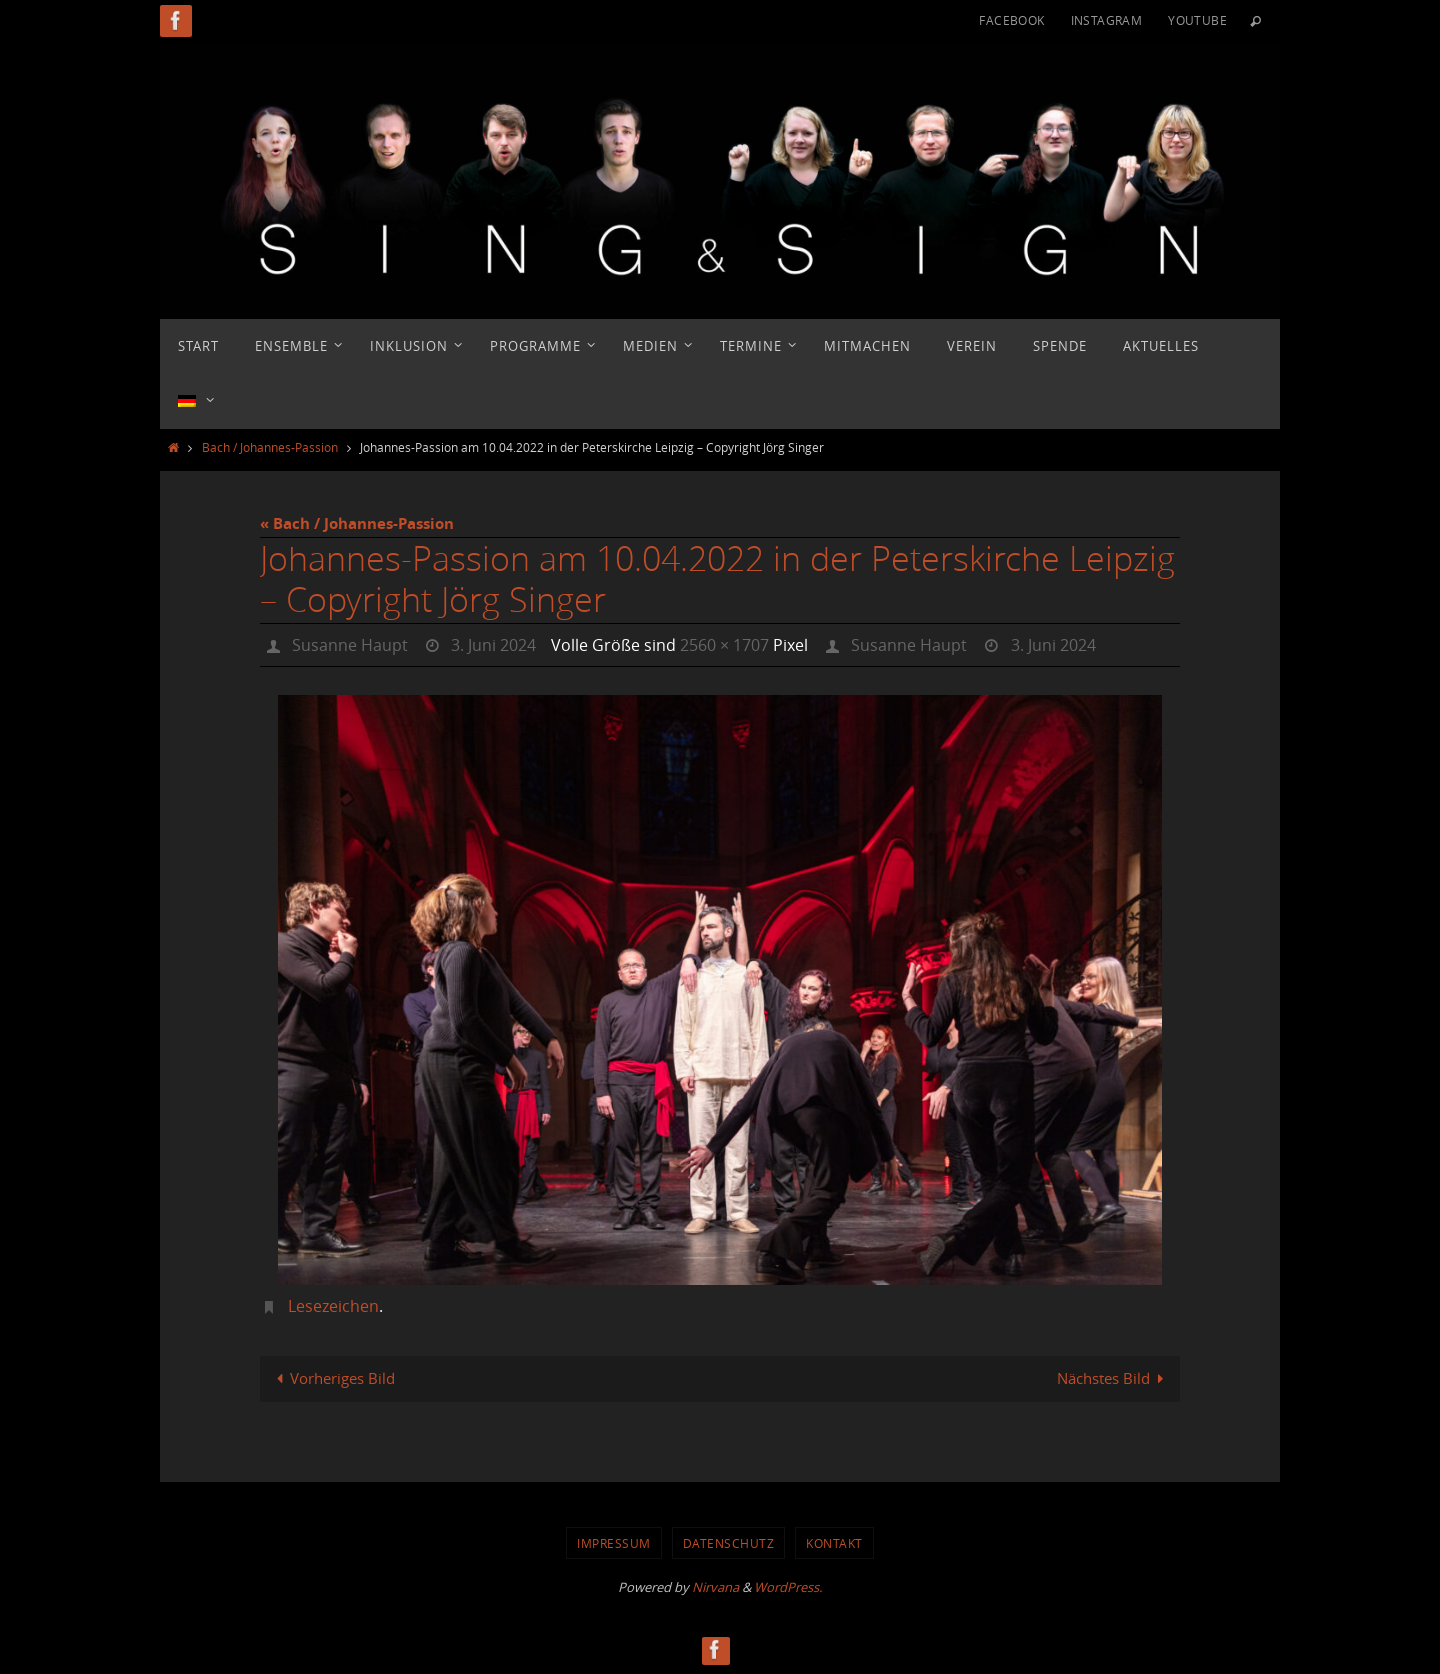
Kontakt (834, 1543)
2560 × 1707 (724, 645)
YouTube (1197, 20)
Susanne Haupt (350, 645)
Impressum (614, 1543)
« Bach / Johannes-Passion (357, 523)
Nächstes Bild (1114, 1378)
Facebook (1011, 20)
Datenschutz (729, 1543)
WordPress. (788, 1587)
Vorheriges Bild (332, 1378)
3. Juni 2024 (493, 645)
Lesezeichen (333, 1306)
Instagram (1107, 20)
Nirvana (715, 1587)
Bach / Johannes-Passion (270, 447)
